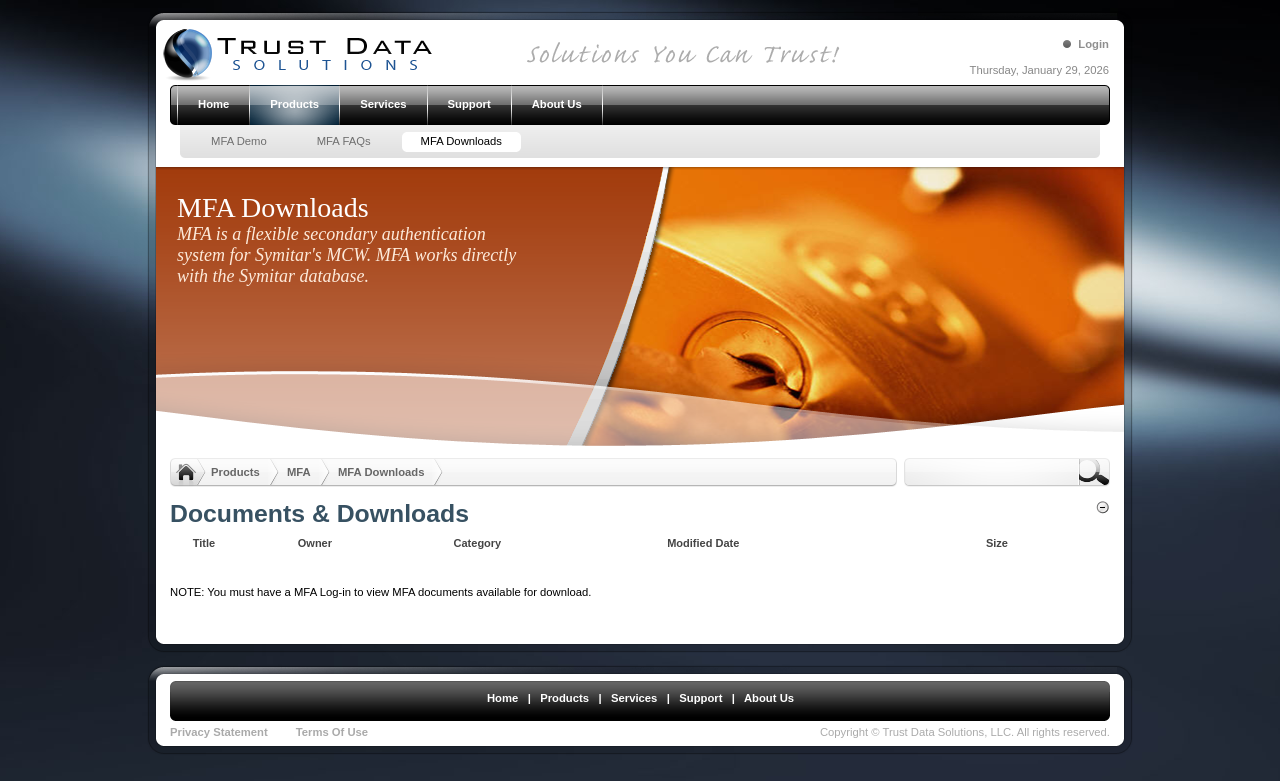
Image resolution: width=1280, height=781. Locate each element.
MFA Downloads (381, 472)
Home (502, 698)
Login (1093, 44)
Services (634, 698)
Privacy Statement (219, 732)
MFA (299, 472)
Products (235, 472)
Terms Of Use (332, 732)
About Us (769, 698)
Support (700, 698)
